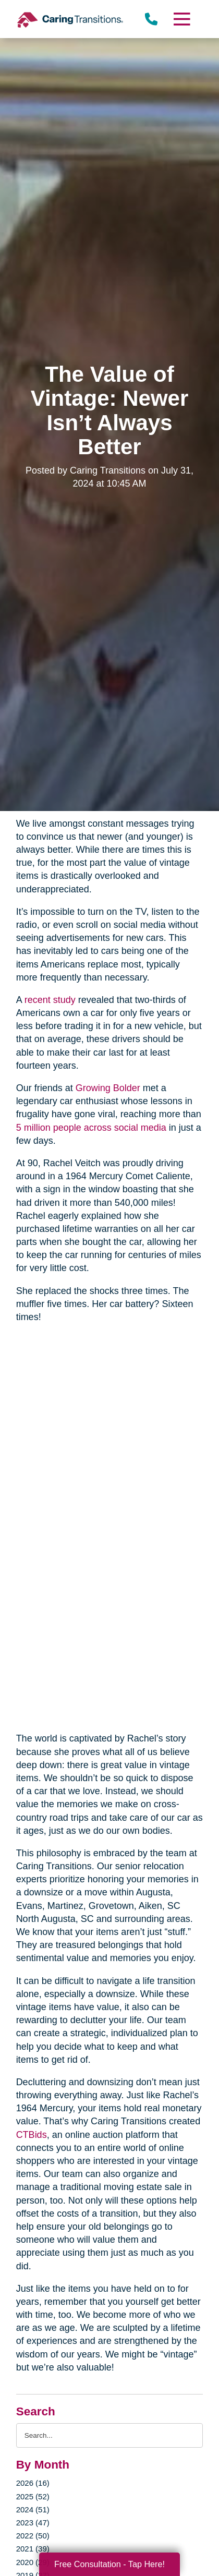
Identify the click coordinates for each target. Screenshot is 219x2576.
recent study (50, 1000)
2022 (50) (33, 2535)
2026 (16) (33, 2482)
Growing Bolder (108, 1088)
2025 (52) (33, 2496)
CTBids (31, 2135)
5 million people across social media (91, 1127)
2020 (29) (33, 2562)
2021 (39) (33, 2548)
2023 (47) (33, 2522)
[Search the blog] (109, 2435)
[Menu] (181, 19)
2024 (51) (33, 2509)
